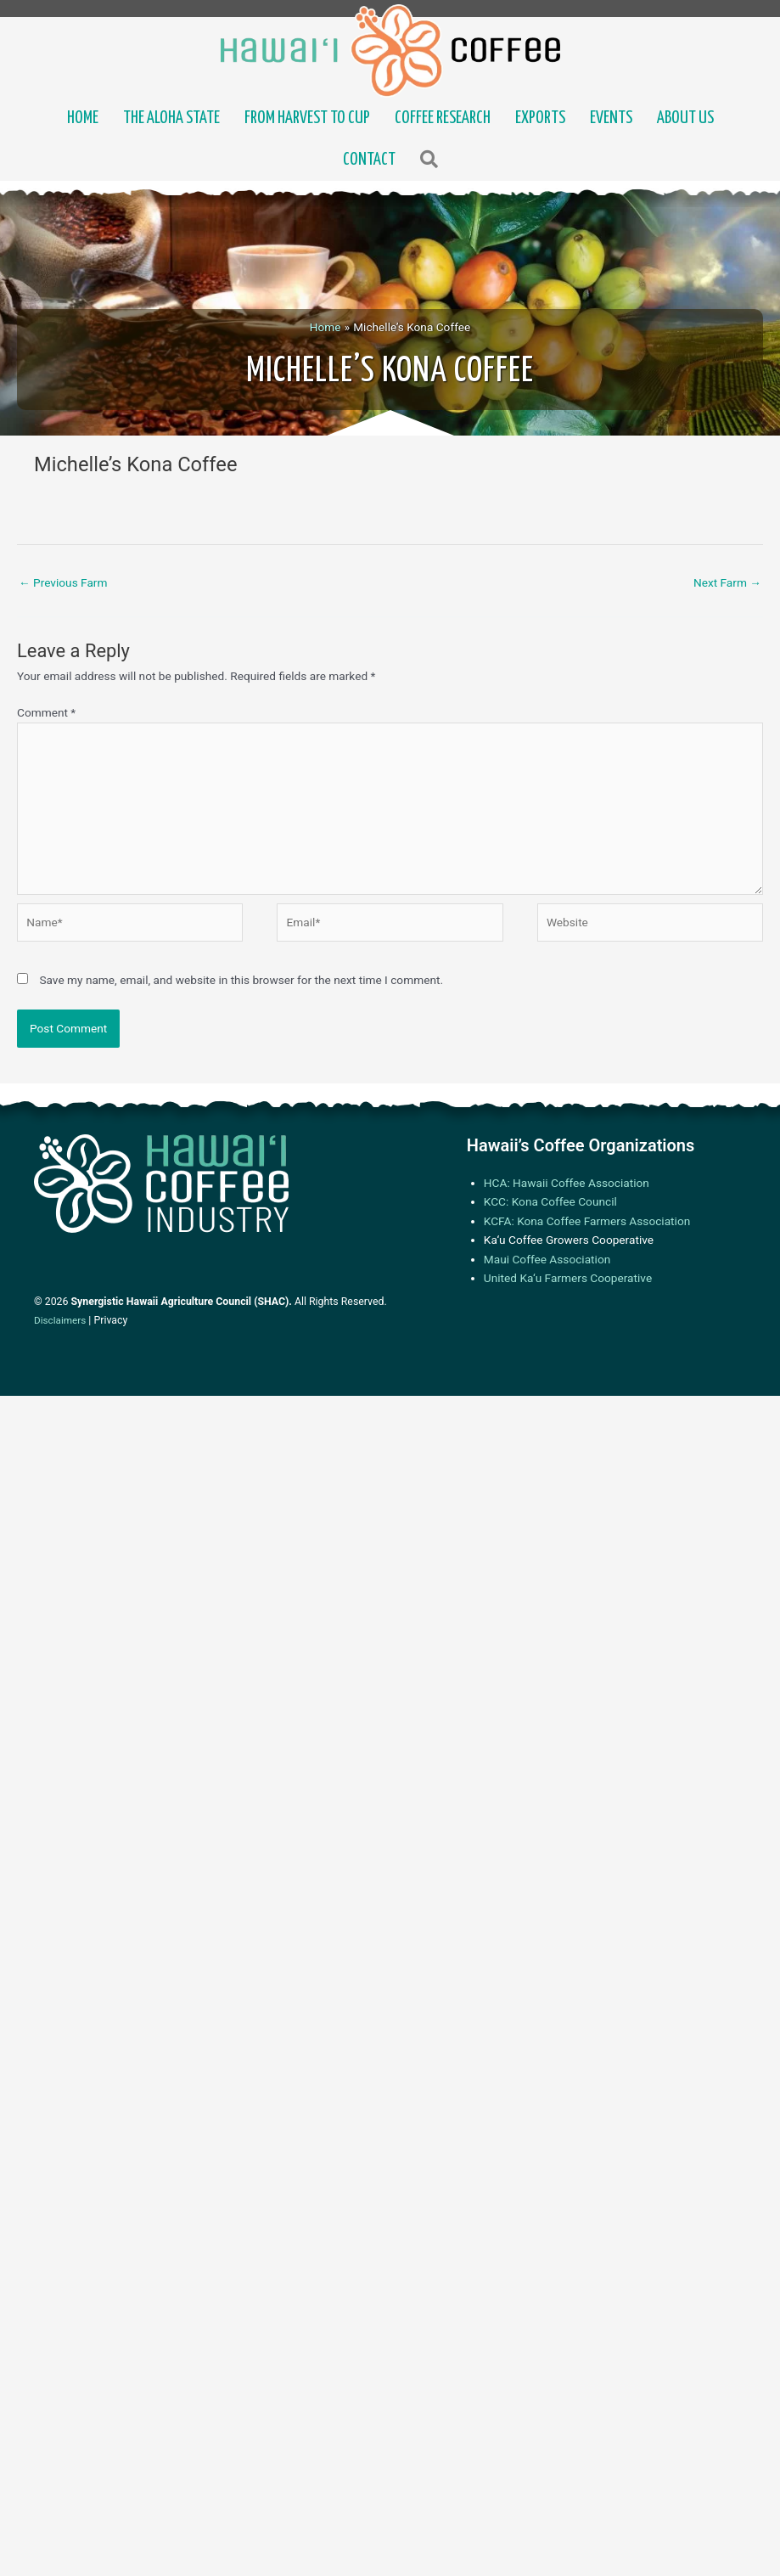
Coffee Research (443, 118)
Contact (369, 159)
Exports (540, 118)
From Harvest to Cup (307, 118)
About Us (685, 118)
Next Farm (727, 582)
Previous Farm (63, 582)
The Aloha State (171, 118)
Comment (46, 712)
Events (611, 118)
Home (82, 118)
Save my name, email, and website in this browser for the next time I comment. (241, 980)
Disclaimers (60, 1320)
